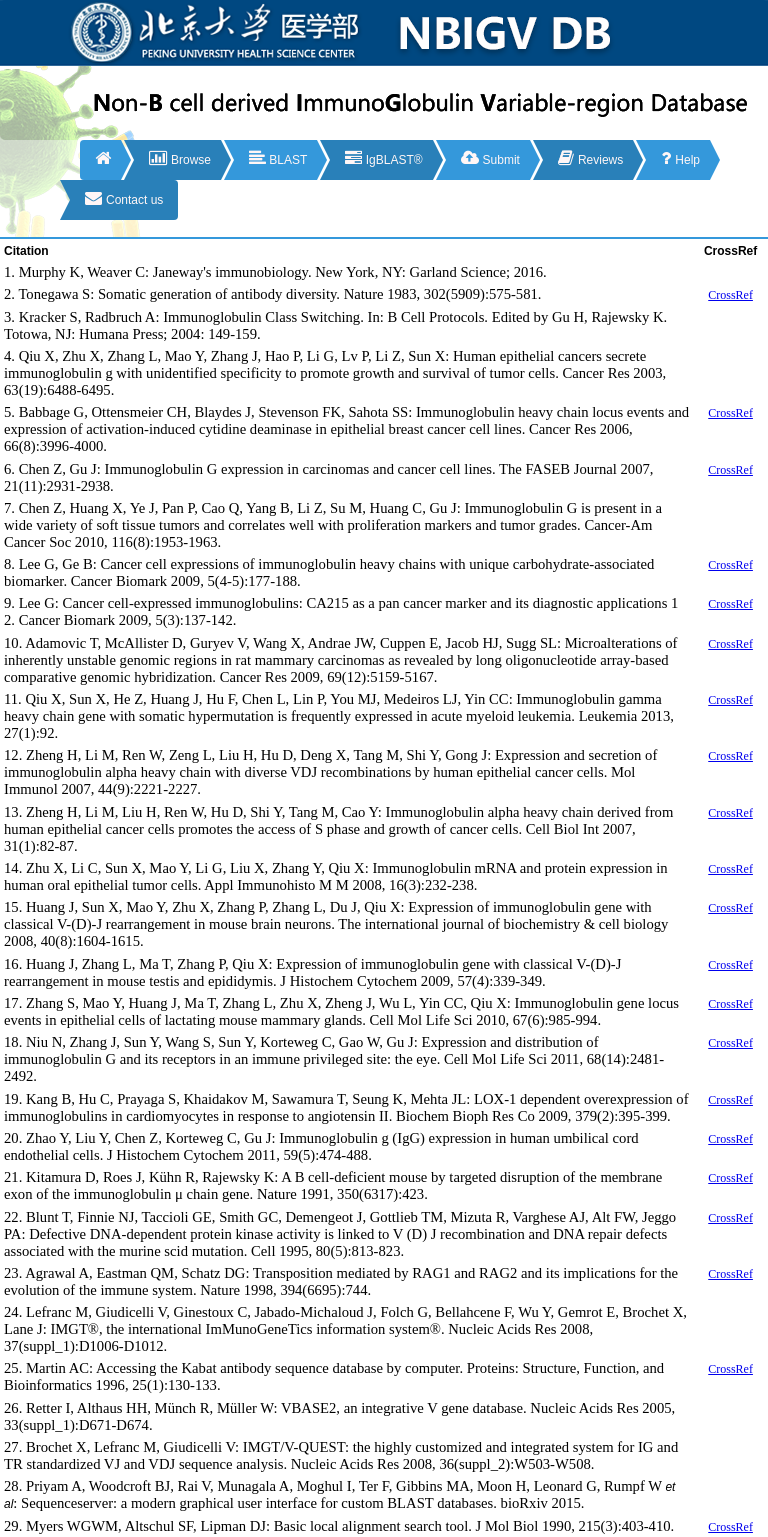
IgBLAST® (383, 158)
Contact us (124, 198)
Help (680, 158)
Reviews (590, 158)
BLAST (278, 158)
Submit (490, 158)
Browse (180, 158)
